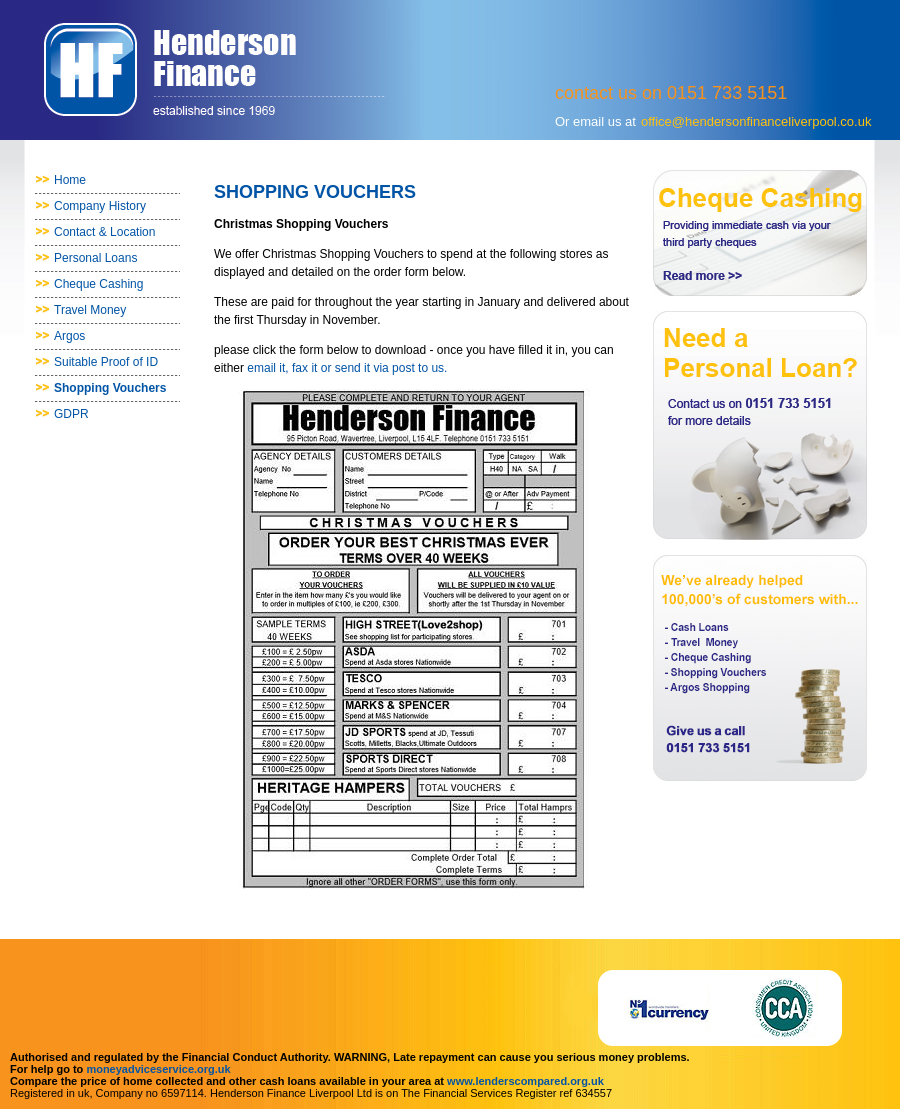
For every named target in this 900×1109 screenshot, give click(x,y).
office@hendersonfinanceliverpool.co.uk (756, 121)
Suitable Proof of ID (106, 362)
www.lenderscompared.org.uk (525, 1081)
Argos (69, 336)
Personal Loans (95, 258)
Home (70, 180)
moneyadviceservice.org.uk (158, 1069)
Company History (100, 206)
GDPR (71, 414)
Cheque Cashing (98, 284)
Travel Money (90, 310)
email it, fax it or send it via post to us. (347, 368)
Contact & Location (104, 232)
